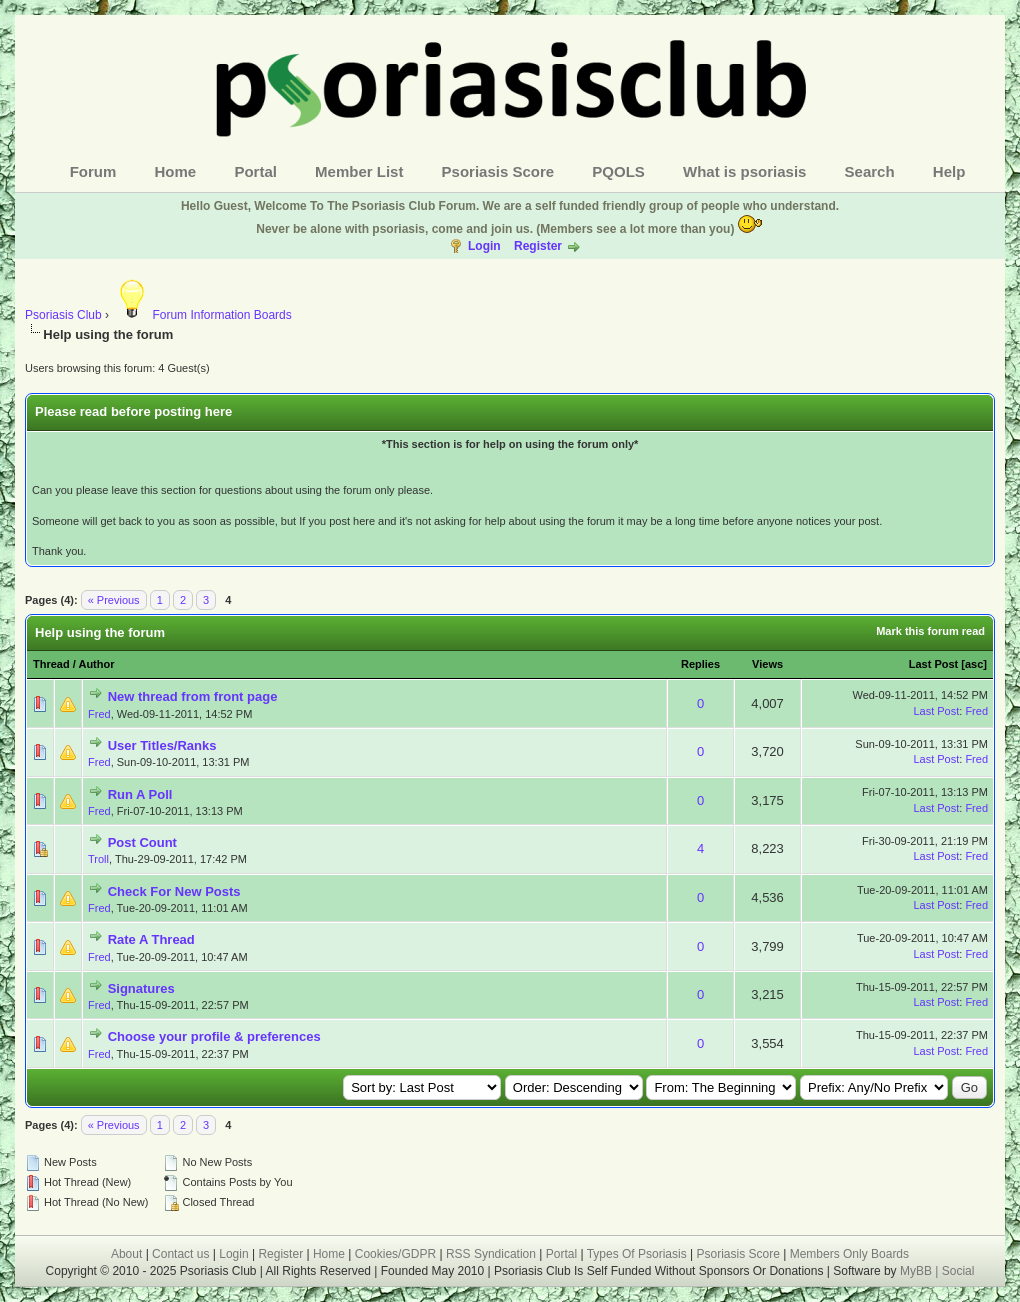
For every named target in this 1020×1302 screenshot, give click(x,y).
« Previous (114, 600)
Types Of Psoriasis (637, 1254)
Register (538, 246)
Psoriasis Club (63, 315)
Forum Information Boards (201, 315)
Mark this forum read (930, 631)
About (126, 1254)
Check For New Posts (174, 891)
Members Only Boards (849, 1254)
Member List (359, 171)
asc (974, 664)
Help (949, 171)
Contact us (180, 1254)
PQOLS (618, 171)
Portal (255, 171)
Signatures (141, 988)
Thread (51, 664)
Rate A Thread (151, 939)
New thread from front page (193, 696)
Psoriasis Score (498, 171)
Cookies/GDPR (395, 1254)
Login (484, 246)
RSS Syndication (491, 1254)
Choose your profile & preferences (214, 1036)
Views (767, 664)
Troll (98, 859)
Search (870, 171)
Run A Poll (140, 794)
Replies (700, 664)
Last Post (934, 664)
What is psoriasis (744, 171)
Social (958, 1271)
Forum (93, 171)
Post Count (142, 842)
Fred (99, 714)
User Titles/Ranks (162, 745)
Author (96, 664)
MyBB (917, 1271)
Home (176, 171)
